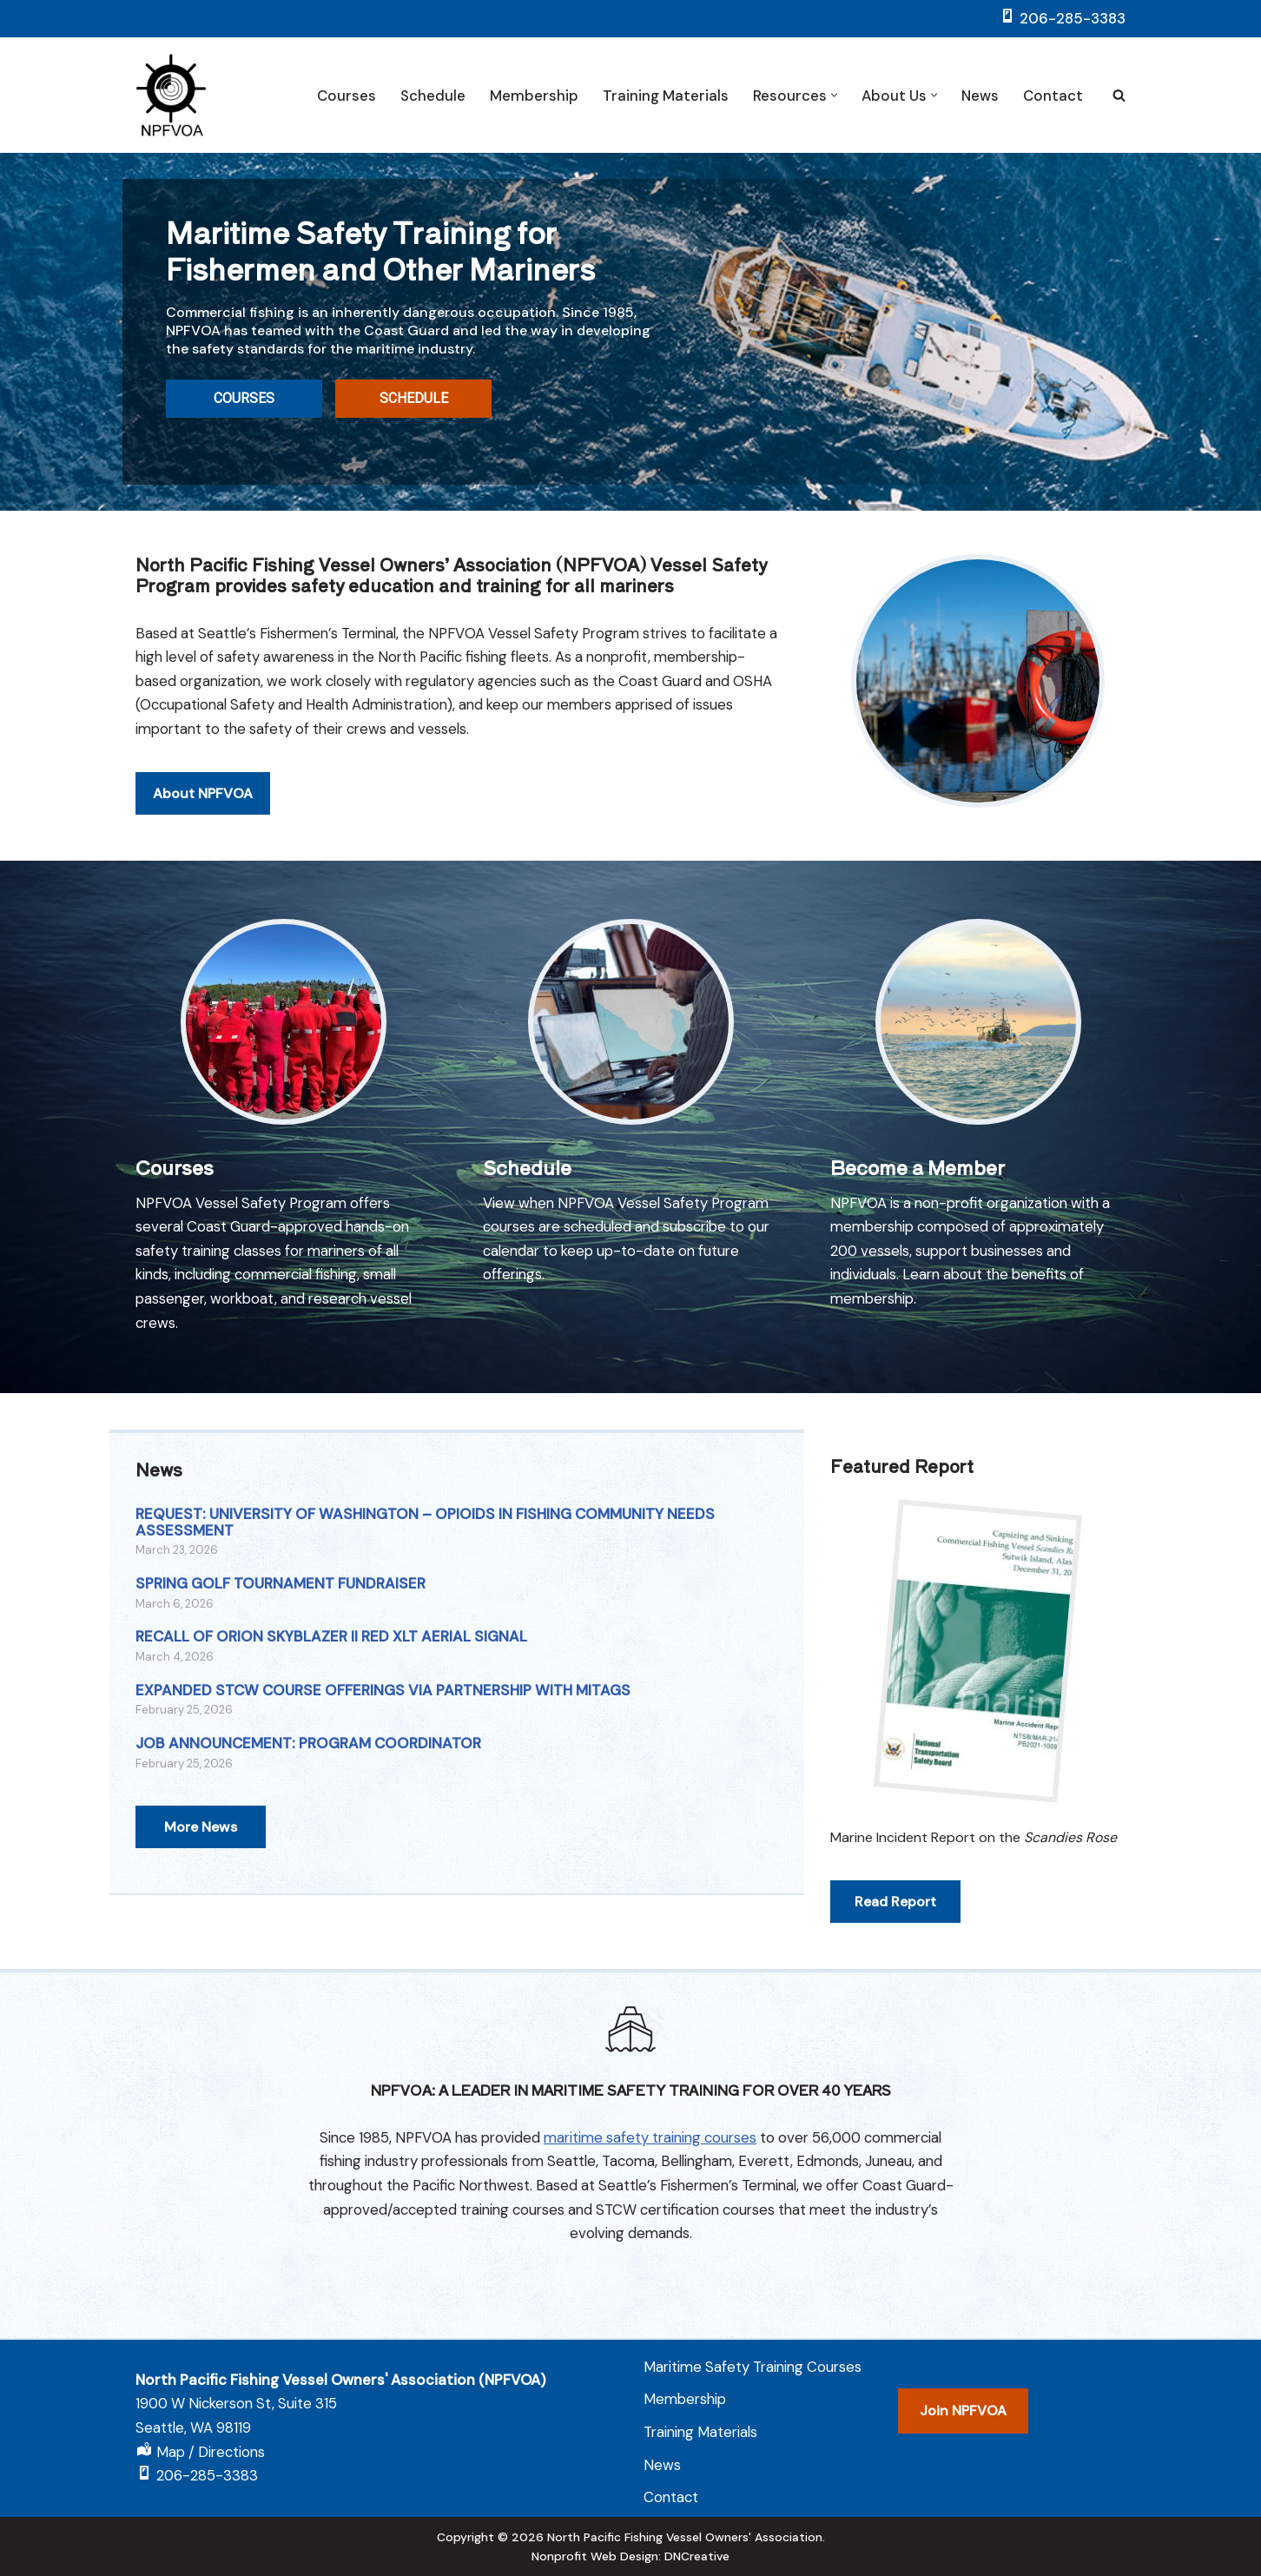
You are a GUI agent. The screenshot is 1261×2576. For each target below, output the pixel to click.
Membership (534, 95)
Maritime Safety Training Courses (753, 2366)
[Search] (1119, 95)
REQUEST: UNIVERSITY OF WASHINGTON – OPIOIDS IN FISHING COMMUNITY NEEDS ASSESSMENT (425, 1522)
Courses (346, 95)
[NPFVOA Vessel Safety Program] (171, 95)
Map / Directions (210, 2451)
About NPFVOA (203, 825)
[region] (630, 331)
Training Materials (666, 95)
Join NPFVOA (963, 2410)
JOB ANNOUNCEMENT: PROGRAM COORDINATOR (308, 1743)
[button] (834, 95)
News (980, 95)
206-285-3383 (1073, 18)
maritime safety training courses (650, 2137)
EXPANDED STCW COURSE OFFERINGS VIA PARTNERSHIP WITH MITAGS (382, 1690)
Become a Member (917, 1166)
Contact (1053, 95)
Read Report (895, 1901)
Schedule (432, 95)
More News (200, 1827)
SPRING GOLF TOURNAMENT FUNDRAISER (280, 1583)
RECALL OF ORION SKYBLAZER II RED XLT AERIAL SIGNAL (331, 1636)
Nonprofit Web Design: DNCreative (630, 2556)
